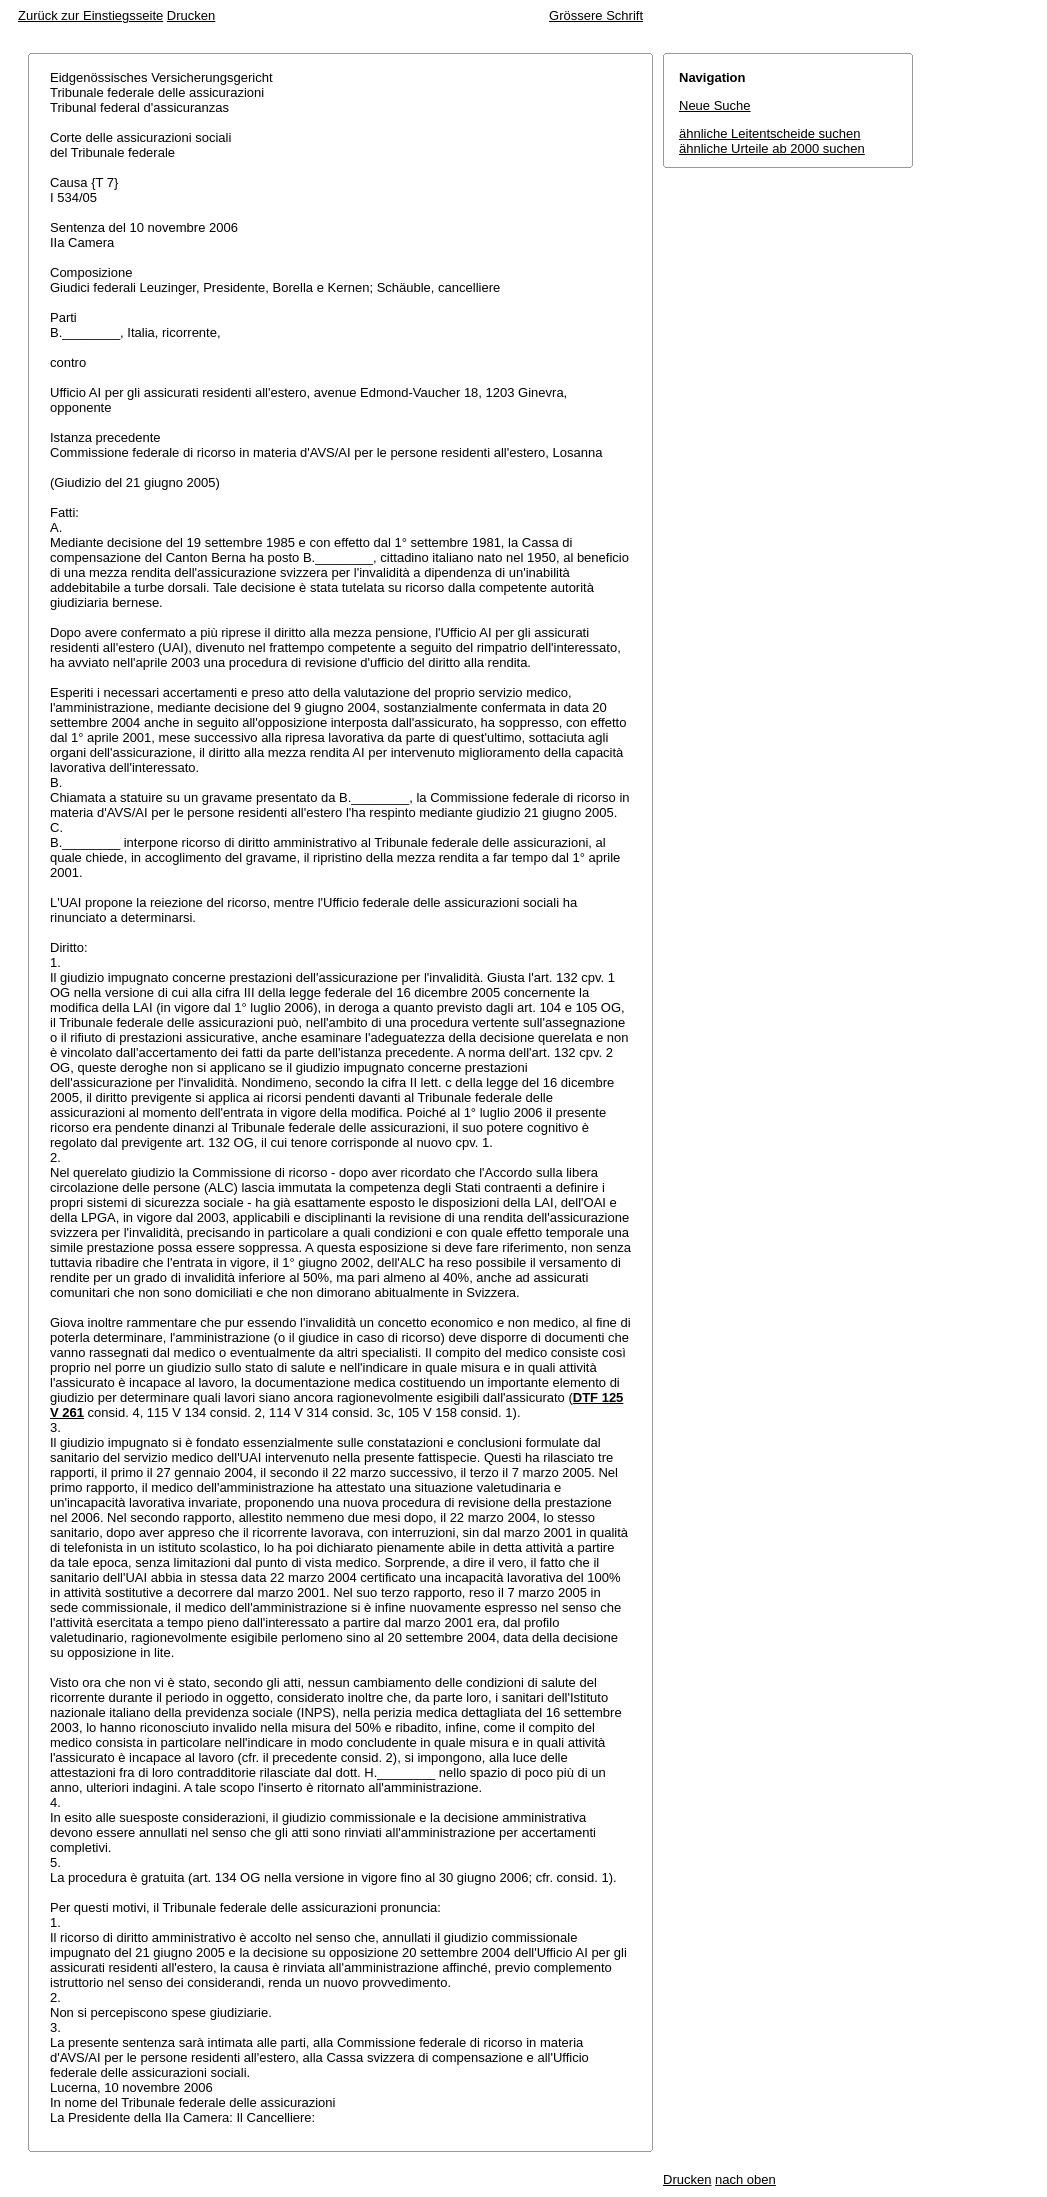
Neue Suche (715, 105)
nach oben (745, 2179)
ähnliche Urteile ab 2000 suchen (772, 148)
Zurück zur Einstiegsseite (90, 15)
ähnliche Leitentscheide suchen (769, 133)
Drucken (191, 15)
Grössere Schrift (596, 15)
